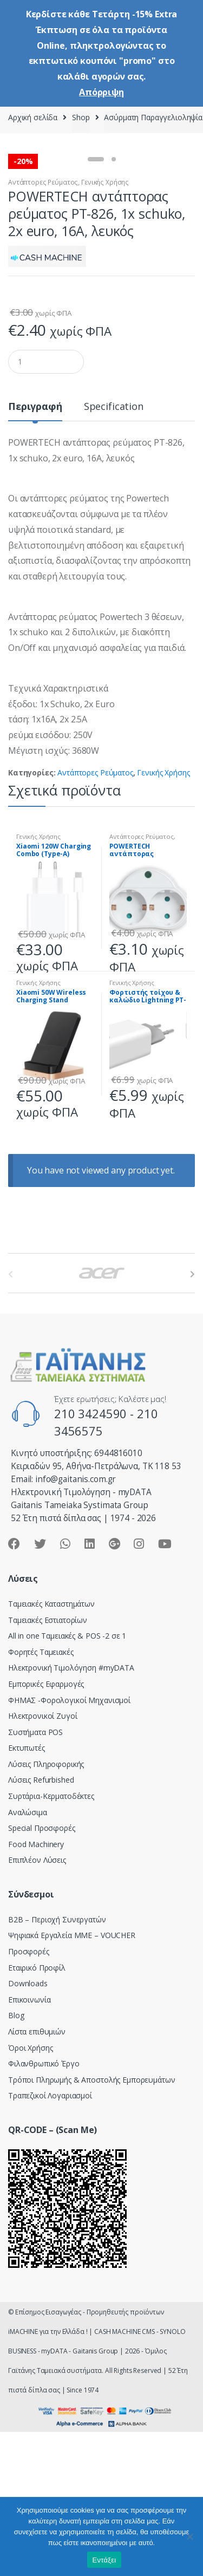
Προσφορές (28, 2093)
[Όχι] (189, 2536)
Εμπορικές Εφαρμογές (46, 1826)
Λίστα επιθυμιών (37, 2173)
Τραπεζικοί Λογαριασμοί (50, 2237)
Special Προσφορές (41, 1970)
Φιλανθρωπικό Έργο (44, 2205)
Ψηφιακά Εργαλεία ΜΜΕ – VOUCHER (71, 2077)
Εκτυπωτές (26, 1889)
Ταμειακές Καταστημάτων (51, 1745)
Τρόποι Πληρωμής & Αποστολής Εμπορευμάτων (91, 2221)
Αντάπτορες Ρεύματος (43, 324)
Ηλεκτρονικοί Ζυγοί (42, 1858)
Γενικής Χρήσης (105, 324)
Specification (113, 549)
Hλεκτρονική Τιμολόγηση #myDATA (71, 1809)
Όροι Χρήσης (30, 2189)
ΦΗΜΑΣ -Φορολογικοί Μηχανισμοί (69, 1842)
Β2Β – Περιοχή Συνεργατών (57, 2061)
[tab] (35, 553)
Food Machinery (36, 1986)
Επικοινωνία (29, 2141)
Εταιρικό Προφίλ (37, 2109)
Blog (16, 2157)
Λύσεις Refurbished (41, 1921)
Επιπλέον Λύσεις (37, 2002)
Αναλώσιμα (27, 1954)
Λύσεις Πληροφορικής (46, 1906)
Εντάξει (104, 2560)
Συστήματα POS (35, 1874)
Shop (80, 117)
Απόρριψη (101, 92)
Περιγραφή (35, 549)
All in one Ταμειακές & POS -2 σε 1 (67, 1777)
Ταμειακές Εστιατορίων (47, 1762)
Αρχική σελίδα (32, 117)
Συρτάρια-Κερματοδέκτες (51, 1938)
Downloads (28, 2125)
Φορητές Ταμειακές (41, 1794)
